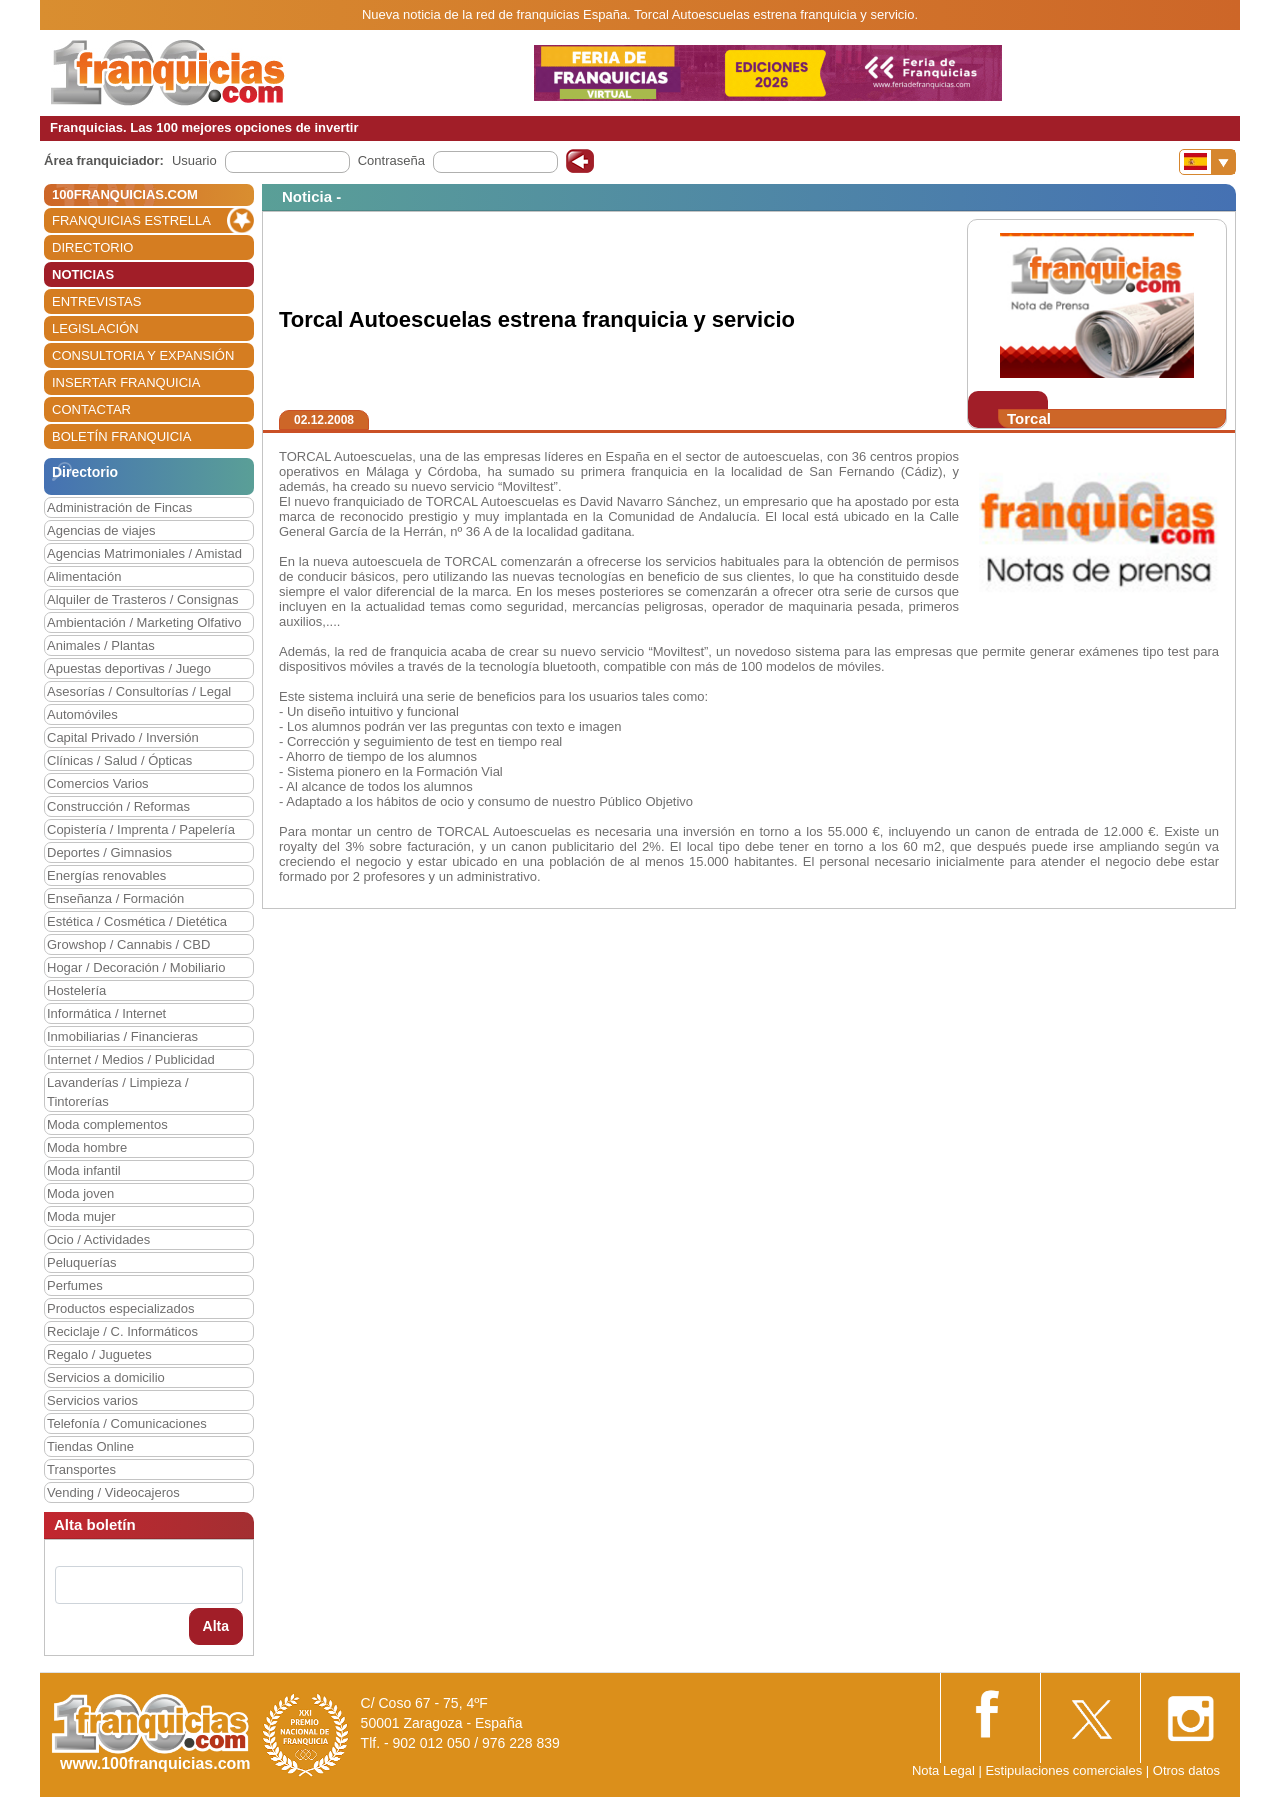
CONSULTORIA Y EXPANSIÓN (143, 355)
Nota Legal (943, 1770)
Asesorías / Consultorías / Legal (139, 691)
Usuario (194, 160)
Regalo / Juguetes (99, 1354)
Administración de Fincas (119, 507)
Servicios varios (92, 1400)
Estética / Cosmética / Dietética (137, 921)
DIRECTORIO (92, 247)
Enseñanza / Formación (115, 898)
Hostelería (76, 990)
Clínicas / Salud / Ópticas (119, 760)
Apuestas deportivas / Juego (129, 668)
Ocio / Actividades (98, 1239)
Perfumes (75, 1285)
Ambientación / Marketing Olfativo (144, 622)
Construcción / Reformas (118, 806)
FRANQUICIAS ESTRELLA (131, 220)
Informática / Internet (106, 1013)
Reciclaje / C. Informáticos (122, 1331)
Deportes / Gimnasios (109, 852)
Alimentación (84, 576)
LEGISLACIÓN (95, 328)
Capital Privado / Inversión (123, 737)
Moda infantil (84, 1170)
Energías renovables (106, 875)
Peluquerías (81, 1262)
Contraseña (391, 160)
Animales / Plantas (101, 645)
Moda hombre (87, 1147)
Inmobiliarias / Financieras (122, 1036)
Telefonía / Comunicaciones (127, 1423)
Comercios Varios (98, 783)
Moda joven (80, 1193)
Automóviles (82, 714)
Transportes (81, 1469)
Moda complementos (107, 1124)
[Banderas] (1207, 162)
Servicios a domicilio (106, 1377)
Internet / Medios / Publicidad (131, 1059)
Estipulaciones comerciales (1065, 1770)
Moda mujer (81, 1216)
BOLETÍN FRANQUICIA (121, 436)
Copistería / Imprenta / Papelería (141, 829)
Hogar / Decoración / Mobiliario (136, 967)
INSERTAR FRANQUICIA (126, 382)
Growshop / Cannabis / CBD (128, 944)
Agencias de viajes (101, 530)
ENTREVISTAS (96, 301)
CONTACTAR (91, 409)
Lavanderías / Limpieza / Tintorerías (118, 1092)
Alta (216, 1626)
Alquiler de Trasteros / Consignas (142, 599)
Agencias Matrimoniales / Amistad (144, 553)
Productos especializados (120, 1308)
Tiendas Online (90, 1446)
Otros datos (1186, 1770)
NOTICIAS (83, 274)
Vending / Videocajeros (113, 1492)
